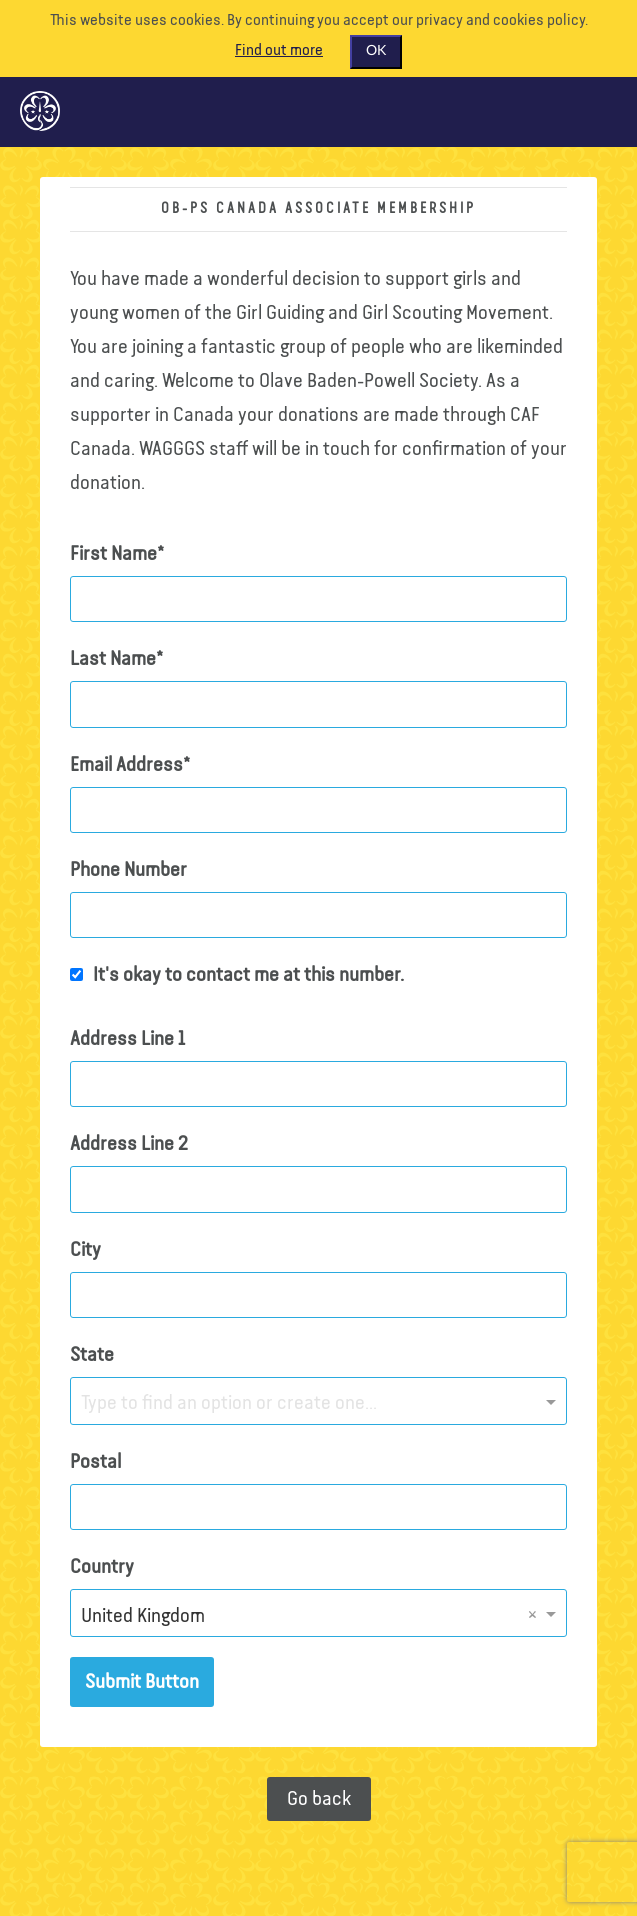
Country (102, 1567)
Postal (95, 1462)
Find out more (279, 51)
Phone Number (128, 870)
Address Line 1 (127, 1039)
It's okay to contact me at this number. (248, 975)
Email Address (126, 765)
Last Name (113, 659)
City (85, 1250)
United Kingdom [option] (143, 1616)
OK (376, 51)
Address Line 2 (129, 1144)
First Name (113, 554)
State (92, 1355)
